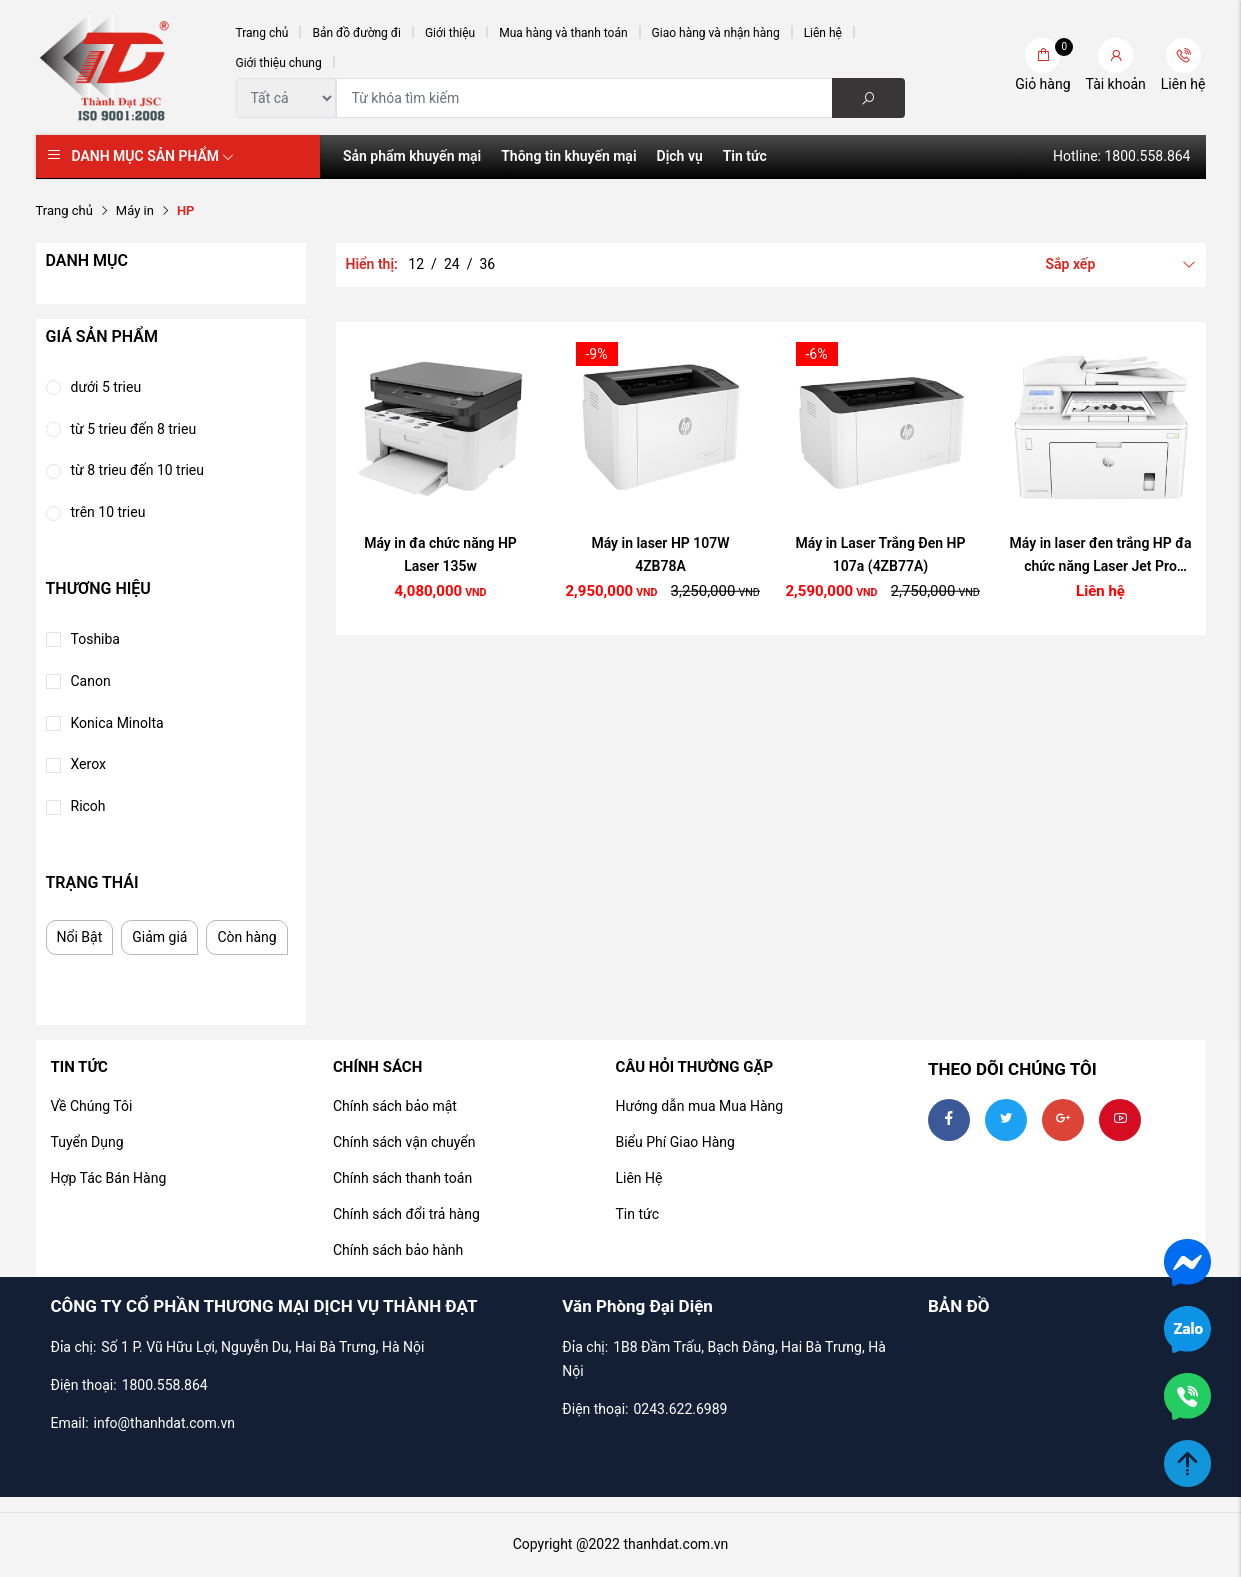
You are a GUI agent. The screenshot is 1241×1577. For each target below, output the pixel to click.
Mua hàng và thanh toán (563, 33)
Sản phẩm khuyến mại (412, 156)
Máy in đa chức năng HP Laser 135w (440, 555)
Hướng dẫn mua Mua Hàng (699, 1106)
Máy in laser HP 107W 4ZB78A (660, 555)
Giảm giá (159, 937)
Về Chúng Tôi (92, 1106)
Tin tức (745, 156)
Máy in (135, 210)
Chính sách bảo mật (395, 1106)
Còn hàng (246, 937)
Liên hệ (823, 33)
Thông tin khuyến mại (568, 156)
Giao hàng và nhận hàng (716, 33)
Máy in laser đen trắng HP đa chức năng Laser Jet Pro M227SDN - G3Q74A (1101, 557)
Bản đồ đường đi (356, 33)
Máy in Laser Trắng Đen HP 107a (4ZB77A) (881, 555)
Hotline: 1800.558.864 (1121, 156)
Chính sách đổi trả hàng (406, 1214)
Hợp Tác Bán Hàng (109, 1178)
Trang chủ (262, 33)
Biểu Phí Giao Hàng (674, 1142)
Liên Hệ (638, 1178)
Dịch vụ (680, 156)
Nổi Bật (80, 937)
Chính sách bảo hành (398, 1250)
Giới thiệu (450, 33)
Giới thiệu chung (279, 63)
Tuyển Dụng (87, 1142)
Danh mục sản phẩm (153, 156)
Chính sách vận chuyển (404, 1142)
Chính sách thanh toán (402, 1178)
